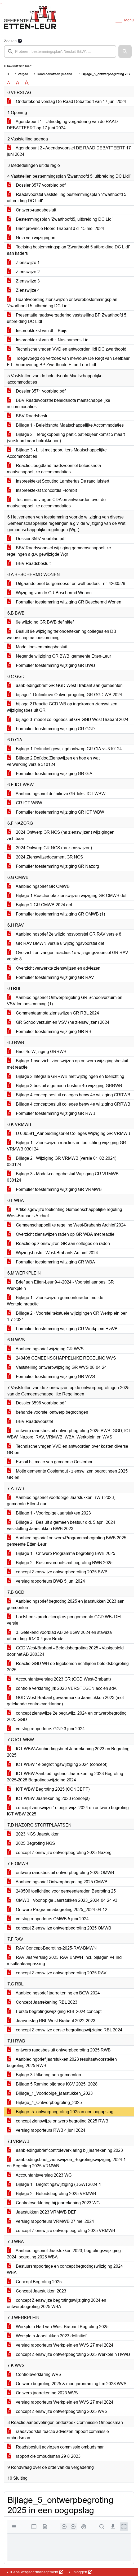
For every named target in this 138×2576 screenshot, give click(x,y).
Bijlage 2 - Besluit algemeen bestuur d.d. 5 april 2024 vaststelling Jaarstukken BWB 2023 (61, 1525)
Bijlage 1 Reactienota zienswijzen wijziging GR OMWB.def (66, 895)
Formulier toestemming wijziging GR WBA (51, 1262)
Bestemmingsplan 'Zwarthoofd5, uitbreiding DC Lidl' (60, 219)
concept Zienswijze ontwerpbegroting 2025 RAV (56, 1973)
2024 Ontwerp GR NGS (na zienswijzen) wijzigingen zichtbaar (60, 835)
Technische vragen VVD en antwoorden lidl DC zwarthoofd (66, 349)
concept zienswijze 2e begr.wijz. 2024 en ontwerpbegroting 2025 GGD (67, 1716)
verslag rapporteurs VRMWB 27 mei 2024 (50, 2221)
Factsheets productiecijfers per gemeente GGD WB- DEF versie (65, 1620)
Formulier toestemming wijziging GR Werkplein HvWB (62, 1329)
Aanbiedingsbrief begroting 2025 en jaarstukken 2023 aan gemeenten (65, 1604)
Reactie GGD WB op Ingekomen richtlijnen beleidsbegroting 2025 (68, 1666)
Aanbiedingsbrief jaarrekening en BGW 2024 (53, 1993)
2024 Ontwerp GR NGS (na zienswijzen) (49, 848)
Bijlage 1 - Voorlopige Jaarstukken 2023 (49, 1513)
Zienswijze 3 (23, 281)
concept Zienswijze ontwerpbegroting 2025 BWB (57, 1572)
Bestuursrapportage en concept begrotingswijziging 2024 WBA (65, 2269)
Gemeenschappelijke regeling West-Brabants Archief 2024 (66, 1225)
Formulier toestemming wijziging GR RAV (50, 977)
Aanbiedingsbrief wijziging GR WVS (45, 1349)
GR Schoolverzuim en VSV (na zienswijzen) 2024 (58, 1022)
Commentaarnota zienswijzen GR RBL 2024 (53, 1013)
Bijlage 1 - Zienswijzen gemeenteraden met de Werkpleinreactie (55, 1300)
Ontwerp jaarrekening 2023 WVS (42, 2393)
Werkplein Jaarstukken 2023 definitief (46, 2336)
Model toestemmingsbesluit (37, 647)
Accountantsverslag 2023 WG (39, 2175)
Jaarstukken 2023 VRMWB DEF (42, 2212)
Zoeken (10, 41)
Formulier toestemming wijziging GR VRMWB (54, 1189)
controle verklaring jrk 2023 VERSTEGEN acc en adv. (62, 1688)
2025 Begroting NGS (31, 1843)
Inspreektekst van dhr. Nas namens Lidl (48, 340)
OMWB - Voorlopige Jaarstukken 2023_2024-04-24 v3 (62, 1900)
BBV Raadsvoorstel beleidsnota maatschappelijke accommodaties (58, 403)
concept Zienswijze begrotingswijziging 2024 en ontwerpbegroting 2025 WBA (56, 2303)
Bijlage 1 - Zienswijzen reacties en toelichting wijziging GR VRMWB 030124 (66, 1145)
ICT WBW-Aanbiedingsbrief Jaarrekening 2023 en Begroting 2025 (68, 1752)
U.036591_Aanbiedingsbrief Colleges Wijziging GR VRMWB (68, 1133)
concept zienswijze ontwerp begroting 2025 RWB (57, 2121)
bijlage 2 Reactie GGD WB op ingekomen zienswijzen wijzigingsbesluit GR (62, 707)
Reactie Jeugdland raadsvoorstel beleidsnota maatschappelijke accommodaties (54, 468)
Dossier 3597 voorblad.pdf (36, 538)
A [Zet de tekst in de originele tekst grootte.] (8, 83)
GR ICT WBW (24, 803)
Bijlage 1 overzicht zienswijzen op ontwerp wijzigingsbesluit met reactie (67, 1064)
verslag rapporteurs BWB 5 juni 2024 (46, 1581)
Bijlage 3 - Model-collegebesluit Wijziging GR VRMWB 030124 (63, 1177)
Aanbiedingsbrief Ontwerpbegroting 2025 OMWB (57, 1882)
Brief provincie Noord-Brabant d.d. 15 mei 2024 (55, 228)
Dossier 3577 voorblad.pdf (36, 185)
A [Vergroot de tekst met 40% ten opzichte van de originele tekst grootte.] (27, 83)
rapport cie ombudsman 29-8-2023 (44, 2456)
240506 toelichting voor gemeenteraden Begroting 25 (61, 1891)
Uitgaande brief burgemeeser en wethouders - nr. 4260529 (66, 583)
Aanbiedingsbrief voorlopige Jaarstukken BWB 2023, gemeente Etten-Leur (61, 1500)
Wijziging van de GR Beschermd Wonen (49, 593)
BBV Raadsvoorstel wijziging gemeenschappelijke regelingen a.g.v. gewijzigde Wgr (59, 551)
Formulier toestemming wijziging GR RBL (50, 1031)
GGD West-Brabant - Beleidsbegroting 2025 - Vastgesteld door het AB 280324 (65, 1651)
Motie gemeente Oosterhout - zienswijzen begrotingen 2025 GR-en (67, 1474)
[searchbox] (60, 51)
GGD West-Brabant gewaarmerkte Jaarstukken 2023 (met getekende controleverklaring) (65, 1700)
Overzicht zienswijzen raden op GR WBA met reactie (60, 1234)
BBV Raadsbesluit (29, 416)
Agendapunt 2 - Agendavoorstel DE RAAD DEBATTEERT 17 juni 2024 (69, 151)
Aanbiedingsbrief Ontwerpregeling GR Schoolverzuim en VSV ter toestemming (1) (64, 1000)
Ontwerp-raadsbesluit (31, 210)
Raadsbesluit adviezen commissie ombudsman (56, 2447)
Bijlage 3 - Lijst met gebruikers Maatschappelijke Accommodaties (57, 453)
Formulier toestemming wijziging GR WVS (51, 1376)
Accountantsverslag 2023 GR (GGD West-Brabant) (59, 1679)
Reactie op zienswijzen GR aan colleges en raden (58, 1243)
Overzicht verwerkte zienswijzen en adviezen (53, 968)
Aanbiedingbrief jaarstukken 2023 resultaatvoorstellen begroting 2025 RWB (62, 2062)
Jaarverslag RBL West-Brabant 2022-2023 (51, 2020)
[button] (125, 51)
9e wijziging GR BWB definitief (40, 622)
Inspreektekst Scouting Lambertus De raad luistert (58, 481)
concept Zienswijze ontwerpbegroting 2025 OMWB (59, 1928)
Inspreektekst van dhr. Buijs (37, 330)
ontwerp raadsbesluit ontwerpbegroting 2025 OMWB (60, 1872)
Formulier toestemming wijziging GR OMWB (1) (56, 914)
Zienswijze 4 (23, 290)
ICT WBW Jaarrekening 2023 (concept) (48, 1798)
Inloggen (82, 2572)
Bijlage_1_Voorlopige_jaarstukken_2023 (50, 2093)
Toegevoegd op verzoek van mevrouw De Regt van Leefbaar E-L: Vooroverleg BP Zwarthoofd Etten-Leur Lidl (68, 361)
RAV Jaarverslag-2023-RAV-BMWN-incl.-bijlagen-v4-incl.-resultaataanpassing (66, 1960)
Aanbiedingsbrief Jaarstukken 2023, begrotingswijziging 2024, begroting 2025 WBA (64, 2253)
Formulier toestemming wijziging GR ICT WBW (55, 812)
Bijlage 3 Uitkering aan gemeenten (44, 2075)
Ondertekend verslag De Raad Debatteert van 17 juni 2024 (66, 101)
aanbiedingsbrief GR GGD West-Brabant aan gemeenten (65, 685)
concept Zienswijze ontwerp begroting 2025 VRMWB (61, 2230)
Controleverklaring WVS (34, 2374)
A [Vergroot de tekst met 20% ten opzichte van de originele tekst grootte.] (17, 83)
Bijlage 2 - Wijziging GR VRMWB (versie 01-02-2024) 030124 (61, 1161)
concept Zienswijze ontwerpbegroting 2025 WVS (57, 2411)
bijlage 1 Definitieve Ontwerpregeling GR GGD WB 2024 (64, 694)
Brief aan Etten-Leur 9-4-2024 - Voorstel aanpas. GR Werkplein (60, 1285)
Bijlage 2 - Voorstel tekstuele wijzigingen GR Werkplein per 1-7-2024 (67, 1316)
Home (11, 74)
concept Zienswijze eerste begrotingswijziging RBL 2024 (64, 2030)
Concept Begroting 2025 (34, 2282)
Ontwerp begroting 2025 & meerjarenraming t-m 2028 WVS (67, 2383)
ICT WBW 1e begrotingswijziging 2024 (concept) (57, 1764)
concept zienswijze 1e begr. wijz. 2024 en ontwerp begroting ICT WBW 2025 (68, 1810)
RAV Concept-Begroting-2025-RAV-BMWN (52, 1948)
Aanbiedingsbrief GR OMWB (38, 886)
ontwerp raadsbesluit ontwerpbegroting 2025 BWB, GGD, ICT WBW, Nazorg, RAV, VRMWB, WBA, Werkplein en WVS (69, 1433)
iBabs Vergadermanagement (36, 2572)
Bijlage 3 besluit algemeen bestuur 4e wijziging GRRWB (64, 1085)
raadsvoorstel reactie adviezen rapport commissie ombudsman (58, 2434)
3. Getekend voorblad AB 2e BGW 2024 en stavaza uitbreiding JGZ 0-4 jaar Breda (59, 1635)
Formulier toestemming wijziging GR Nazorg (53, 866)
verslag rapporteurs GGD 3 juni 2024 (46, 1728)
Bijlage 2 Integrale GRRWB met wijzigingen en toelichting (65, 1076)
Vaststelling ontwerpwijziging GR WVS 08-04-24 (57, 1367)
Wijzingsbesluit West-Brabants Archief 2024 (52, 1253)
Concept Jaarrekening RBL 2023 (42, 2002)
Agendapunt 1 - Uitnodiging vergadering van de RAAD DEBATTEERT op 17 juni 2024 (62, 124)
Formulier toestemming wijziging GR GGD (51, 728)
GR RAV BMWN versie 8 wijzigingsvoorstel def (55, 943)
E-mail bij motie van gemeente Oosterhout (51, 1462)
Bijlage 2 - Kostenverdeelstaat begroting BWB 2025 (60, 1562)
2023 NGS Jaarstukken (33, 1834)
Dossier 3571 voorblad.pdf (36, 391)
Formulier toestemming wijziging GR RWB (51, 1113)
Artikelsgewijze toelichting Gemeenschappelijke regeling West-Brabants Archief (64, 1212)
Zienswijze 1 (23, 262)
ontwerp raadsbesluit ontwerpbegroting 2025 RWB (59, 2050)
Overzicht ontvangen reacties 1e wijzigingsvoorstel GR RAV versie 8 (67, 955)
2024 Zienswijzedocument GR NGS (45, 857)
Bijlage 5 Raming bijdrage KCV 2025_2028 (52, 2084)
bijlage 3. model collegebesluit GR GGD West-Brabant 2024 (67, 719)
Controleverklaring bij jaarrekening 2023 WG (53, 2203)
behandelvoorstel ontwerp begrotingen (47, 1412)
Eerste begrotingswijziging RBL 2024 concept (54, 2011)
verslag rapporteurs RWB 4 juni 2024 (46, 2130)
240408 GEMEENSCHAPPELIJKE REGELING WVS (61, 1358)
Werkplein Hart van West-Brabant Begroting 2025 (58, 2326)
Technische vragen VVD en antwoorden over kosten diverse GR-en (67, 1449)
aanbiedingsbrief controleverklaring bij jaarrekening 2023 (65, 2150)
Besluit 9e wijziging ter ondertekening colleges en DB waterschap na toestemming (61, 634)
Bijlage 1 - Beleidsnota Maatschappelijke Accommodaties (65, 425)
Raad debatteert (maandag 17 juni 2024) (66, 74)
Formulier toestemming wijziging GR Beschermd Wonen (64, 602)
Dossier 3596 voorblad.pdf (36, 1403)
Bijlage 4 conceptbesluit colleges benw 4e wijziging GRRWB (68, 1095)
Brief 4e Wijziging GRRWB (36, 1051)
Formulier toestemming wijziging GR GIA (49, 773)
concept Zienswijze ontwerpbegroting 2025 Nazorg (59, 1852)
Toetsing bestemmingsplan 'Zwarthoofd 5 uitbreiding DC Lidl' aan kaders (68, 250)
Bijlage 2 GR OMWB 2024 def (39, 905)
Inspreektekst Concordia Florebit (42, 490)
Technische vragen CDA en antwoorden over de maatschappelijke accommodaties (56, 502)
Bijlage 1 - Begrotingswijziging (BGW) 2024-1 (54, 2184)
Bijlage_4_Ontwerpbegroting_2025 (44, 2102)
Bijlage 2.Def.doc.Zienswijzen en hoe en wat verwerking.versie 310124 (53, 761)
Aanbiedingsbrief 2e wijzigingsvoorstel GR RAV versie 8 (64, 934)
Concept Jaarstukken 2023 (36, 2291)
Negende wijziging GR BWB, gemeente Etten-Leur (59, 656)
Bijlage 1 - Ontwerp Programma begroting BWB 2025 (61, 1553)
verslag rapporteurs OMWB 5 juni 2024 (48, 1919)
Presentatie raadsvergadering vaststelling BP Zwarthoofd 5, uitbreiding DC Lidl (67, 318)
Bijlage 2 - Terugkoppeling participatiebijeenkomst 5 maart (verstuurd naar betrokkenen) (66, 437)
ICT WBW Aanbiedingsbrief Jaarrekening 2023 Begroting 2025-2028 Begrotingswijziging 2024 (65, 1776)
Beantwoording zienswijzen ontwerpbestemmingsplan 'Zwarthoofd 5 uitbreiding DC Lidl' (62, 302)
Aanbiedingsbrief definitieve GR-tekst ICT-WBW (56, 793)
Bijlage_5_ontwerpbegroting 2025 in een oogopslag (60, 2112)
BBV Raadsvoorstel (30, 1421)
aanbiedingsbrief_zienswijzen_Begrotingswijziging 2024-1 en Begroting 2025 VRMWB (66, 2162)
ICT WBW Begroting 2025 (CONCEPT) (48, 1789)
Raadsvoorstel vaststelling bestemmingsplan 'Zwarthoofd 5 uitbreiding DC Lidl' (66, 197)
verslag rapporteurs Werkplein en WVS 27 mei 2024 (60, 2345)
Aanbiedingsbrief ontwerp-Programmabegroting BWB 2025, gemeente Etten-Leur (67, 1541)
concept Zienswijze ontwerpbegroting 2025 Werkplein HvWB (68, 2354)
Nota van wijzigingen (31, 237)
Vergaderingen (28, 74)
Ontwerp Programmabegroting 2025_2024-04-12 (57, 1909)
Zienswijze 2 (23, 272)
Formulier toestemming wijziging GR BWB (51, 665)
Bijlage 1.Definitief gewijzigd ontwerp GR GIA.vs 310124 (64, 749)
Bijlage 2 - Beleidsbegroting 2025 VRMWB (51, 2193)
